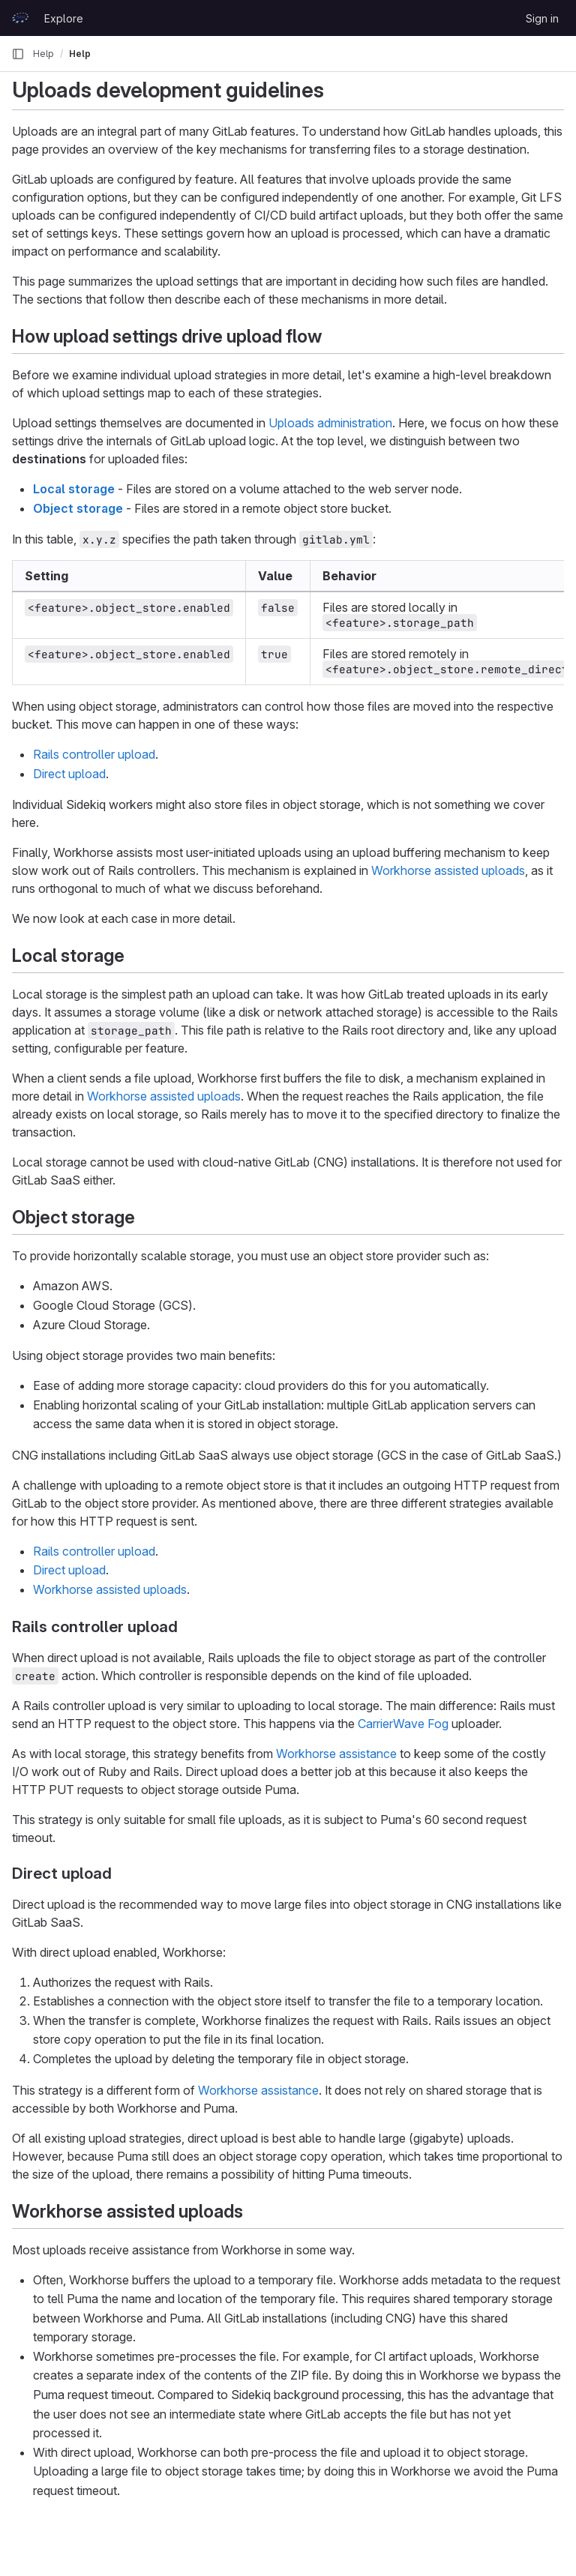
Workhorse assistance (336, 1753)
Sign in (542, 18)
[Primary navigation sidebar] (18, 54)
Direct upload (69, 773)
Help (43, 53)
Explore (63, 18)
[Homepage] (20, 18)
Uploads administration (330, 422)
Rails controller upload (94, 754)
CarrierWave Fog (403, 1723)
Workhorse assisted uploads (448, 870)
